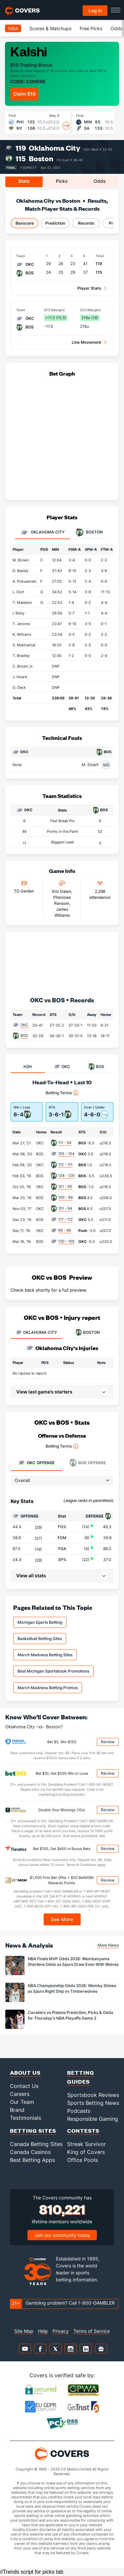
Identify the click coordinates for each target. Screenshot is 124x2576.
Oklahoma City (54, 148)
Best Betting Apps (32, 2160)
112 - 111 (65, 1164)
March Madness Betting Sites (45, 1654)
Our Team (22, 2102)
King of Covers (86, 2152)
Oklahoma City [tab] (42, 533)
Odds (116, 28)
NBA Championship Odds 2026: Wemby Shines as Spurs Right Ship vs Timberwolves (72, 1988)
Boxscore (25, 223)
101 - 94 (65, 1208)
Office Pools (82, 2160)
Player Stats (89, 288)
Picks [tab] (62, 181)
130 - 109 (66, 1241)
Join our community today (62, 2235)
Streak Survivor (86, 2144)
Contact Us (24, 2086)
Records (86, 223)
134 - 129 (66, 1175)
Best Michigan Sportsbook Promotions (53, 1671)
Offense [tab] (36, 1463)
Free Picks (91, 28)
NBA (13, 28)
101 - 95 (65, 1186)
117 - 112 (65, 1219)
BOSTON (87, 1332)
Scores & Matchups (50, 28)
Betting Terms (62, 1093)
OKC (24, 1025)
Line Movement (86, 342)
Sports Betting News (93, 2103)
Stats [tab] (24, 181)
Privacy (61, 2331)
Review (108, 1741)
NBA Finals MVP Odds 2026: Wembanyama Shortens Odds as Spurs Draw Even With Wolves (73, 1961)
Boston (41, 158)
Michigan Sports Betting (40, 1622)
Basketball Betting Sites (40, 1638)
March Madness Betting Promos (48, 1687)
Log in (95, 10)
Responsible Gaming (92, 2118)
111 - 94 (64, 1142)
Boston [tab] (89, 533)
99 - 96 (64, 1230)
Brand (17, 2110)
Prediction (55, 223)
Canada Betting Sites (36, 2144)
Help (43, 2331)
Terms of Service (91, 2331)
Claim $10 (24, 94)
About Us (25, 2072)
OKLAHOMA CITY (36, 1332)
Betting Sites (33, 2130)
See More (62, 1919)
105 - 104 (66, 1153)
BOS (24, 1035)
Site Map (23, 2331)
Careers (19, 2094)
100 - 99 (65, 1197)
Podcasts (78, 2111)
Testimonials (25, 2117)
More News (108, 1945)
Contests (83, 2130)
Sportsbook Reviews (93, 2095)
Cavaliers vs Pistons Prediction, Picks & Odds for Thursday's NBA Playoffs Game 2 (70, 2015)
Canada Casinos (30, 2152)
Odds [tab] (100, 181)
